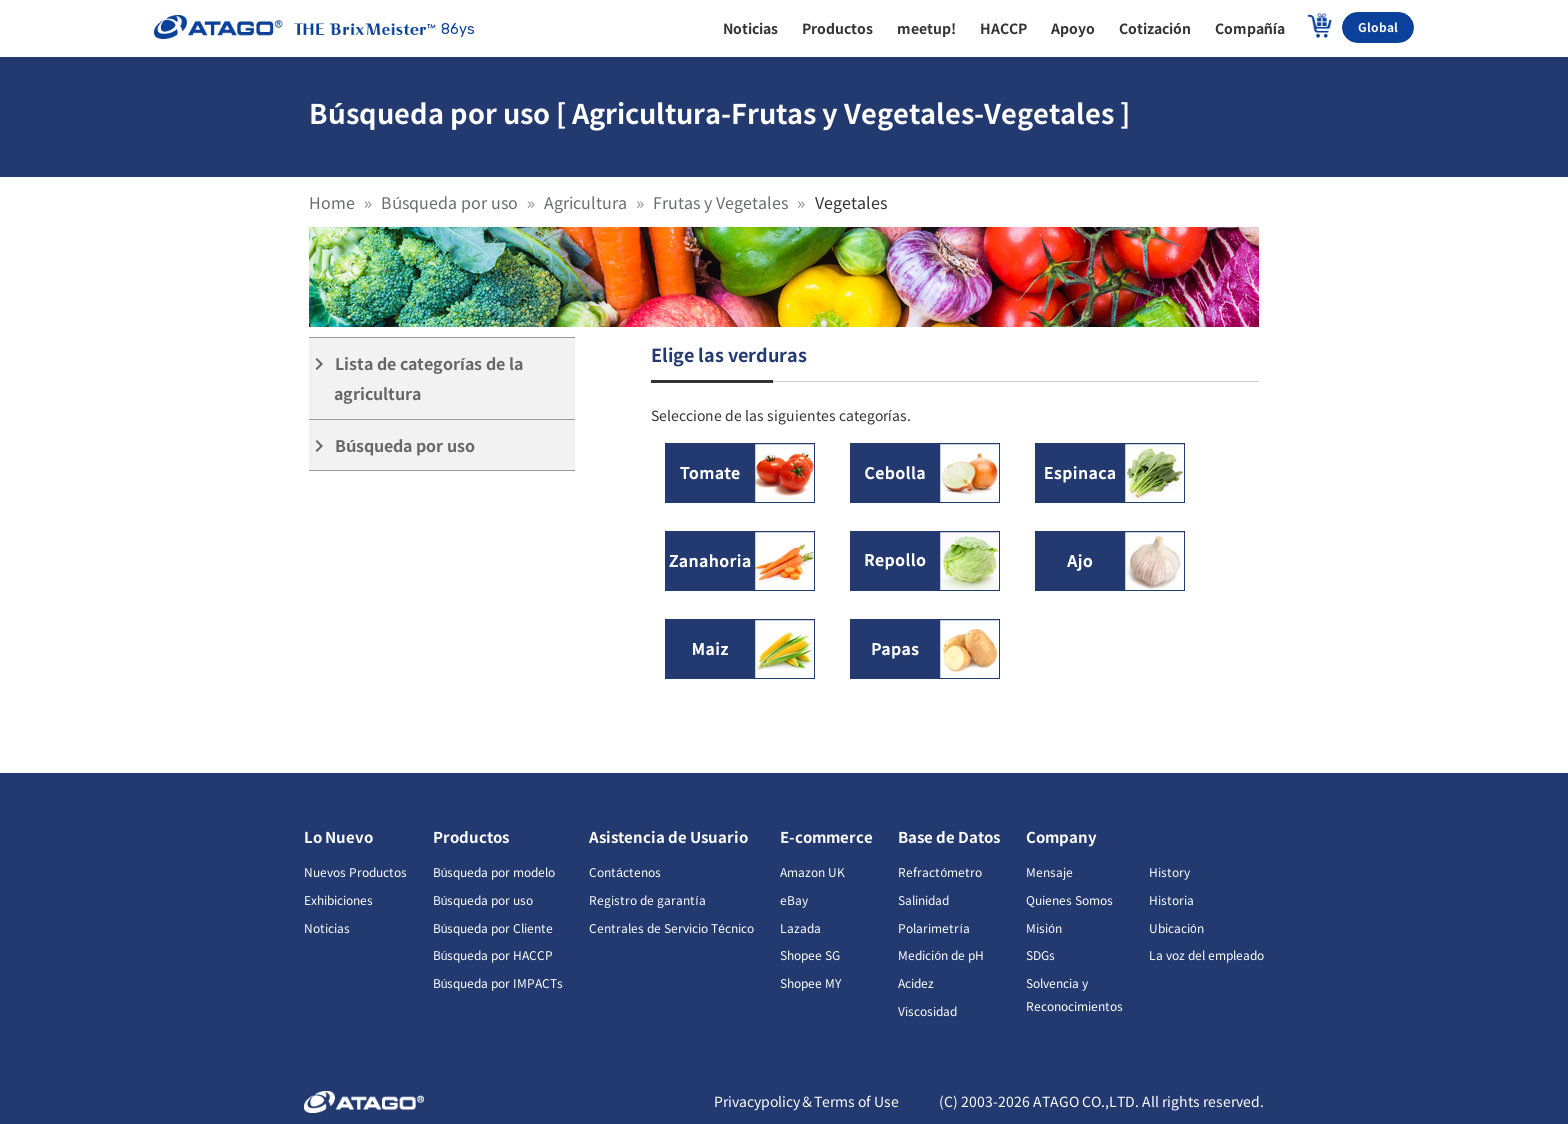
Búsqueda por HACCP (493, 954)
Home (332, 202)
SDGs (1040, 954)
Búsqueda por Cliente (493, 927)
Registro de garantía (647, 899)
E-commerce (826, 836)
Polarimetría (933, 927)
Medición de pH (941, 954)
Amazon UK (812, 871)
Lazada (800, 927)
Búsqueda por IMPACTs (498, 982)
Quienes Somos (1069, 899)
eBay (794, 899)
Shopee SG (810, 954)
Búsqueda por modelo (494, 871)
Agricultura (585, 202)
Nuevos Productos (355, 871)
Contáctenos (625, 871)
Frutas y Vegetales (720, 202)
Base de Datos (949, 836)
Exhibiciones (338, 899)
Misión (1044, 927)
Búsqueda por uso (449, 202)
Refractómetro (940, 871)
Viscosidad (927, 1010)
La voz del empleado (1206, 954)
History (1169, 871)
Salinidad (923, 899)
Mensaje (1049, 871)
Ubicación (1176, 927)
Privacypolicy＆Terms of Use (806, 1101)
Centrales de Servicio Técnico (671, 927)
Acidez (916, 982)
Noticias (327, 927)
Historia (1171, 899)
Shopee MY (810, 982)
